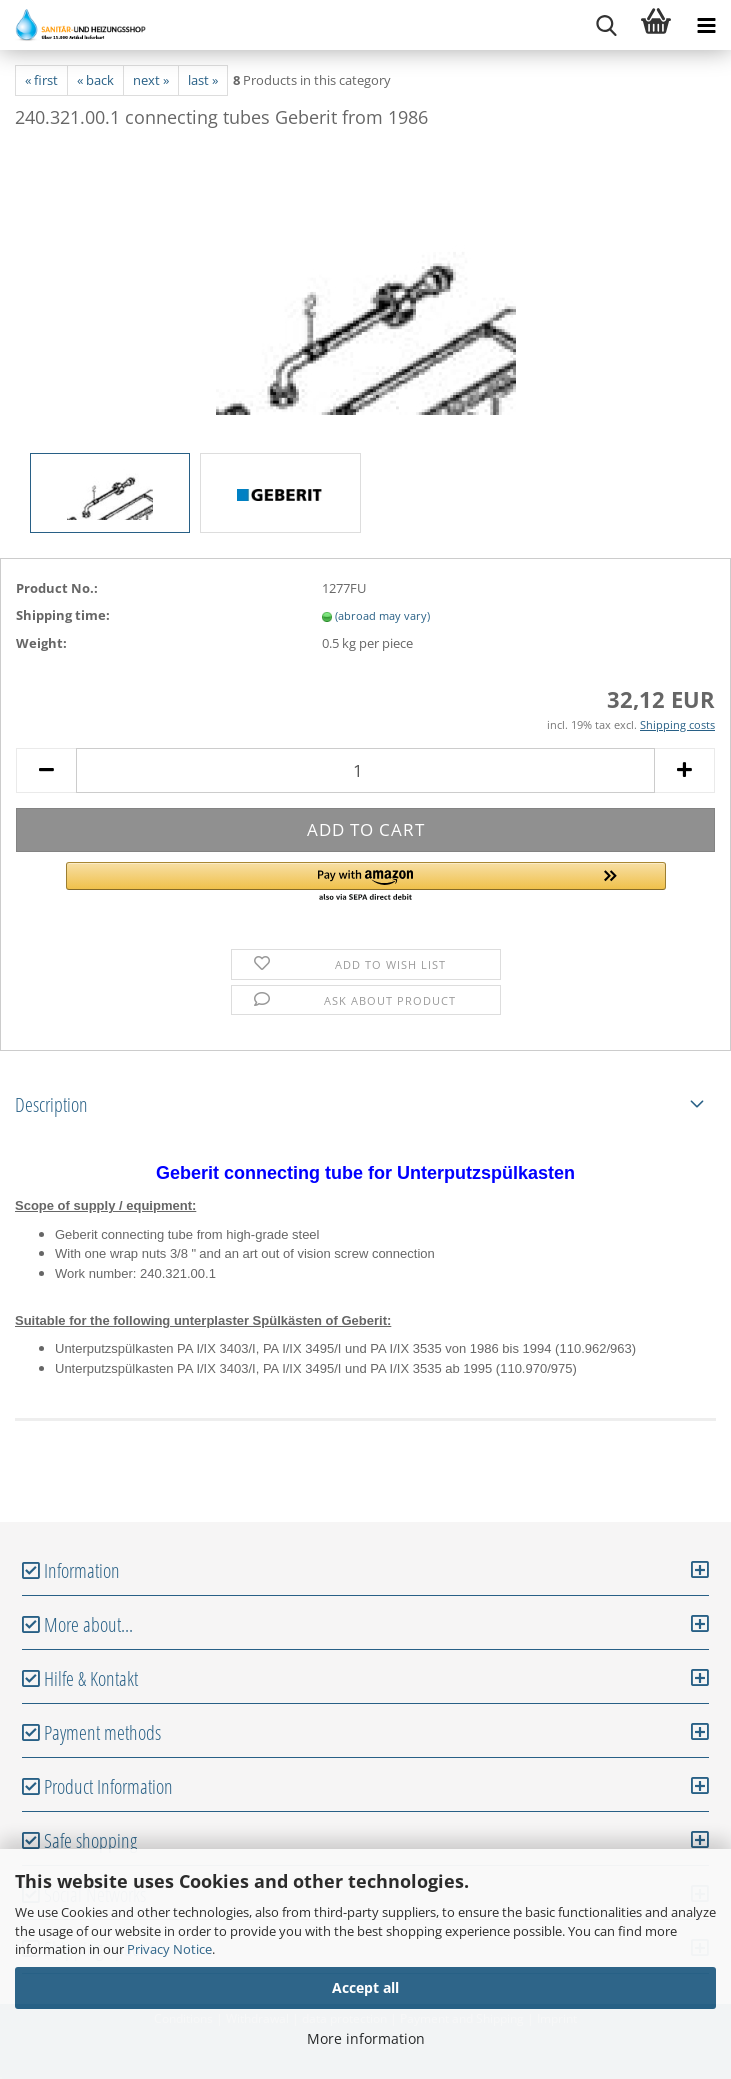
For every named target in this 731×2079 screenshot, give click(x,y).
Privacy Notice (169, 1949)
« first (41, 80)
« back (95, 80)
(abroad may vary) (382, 615)
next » (151, 80)
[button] (366, 883)
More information (366, 2038)
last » (203, 80)
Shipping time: (63, 615)
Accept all (365, 1987)
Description (51, 1104)
